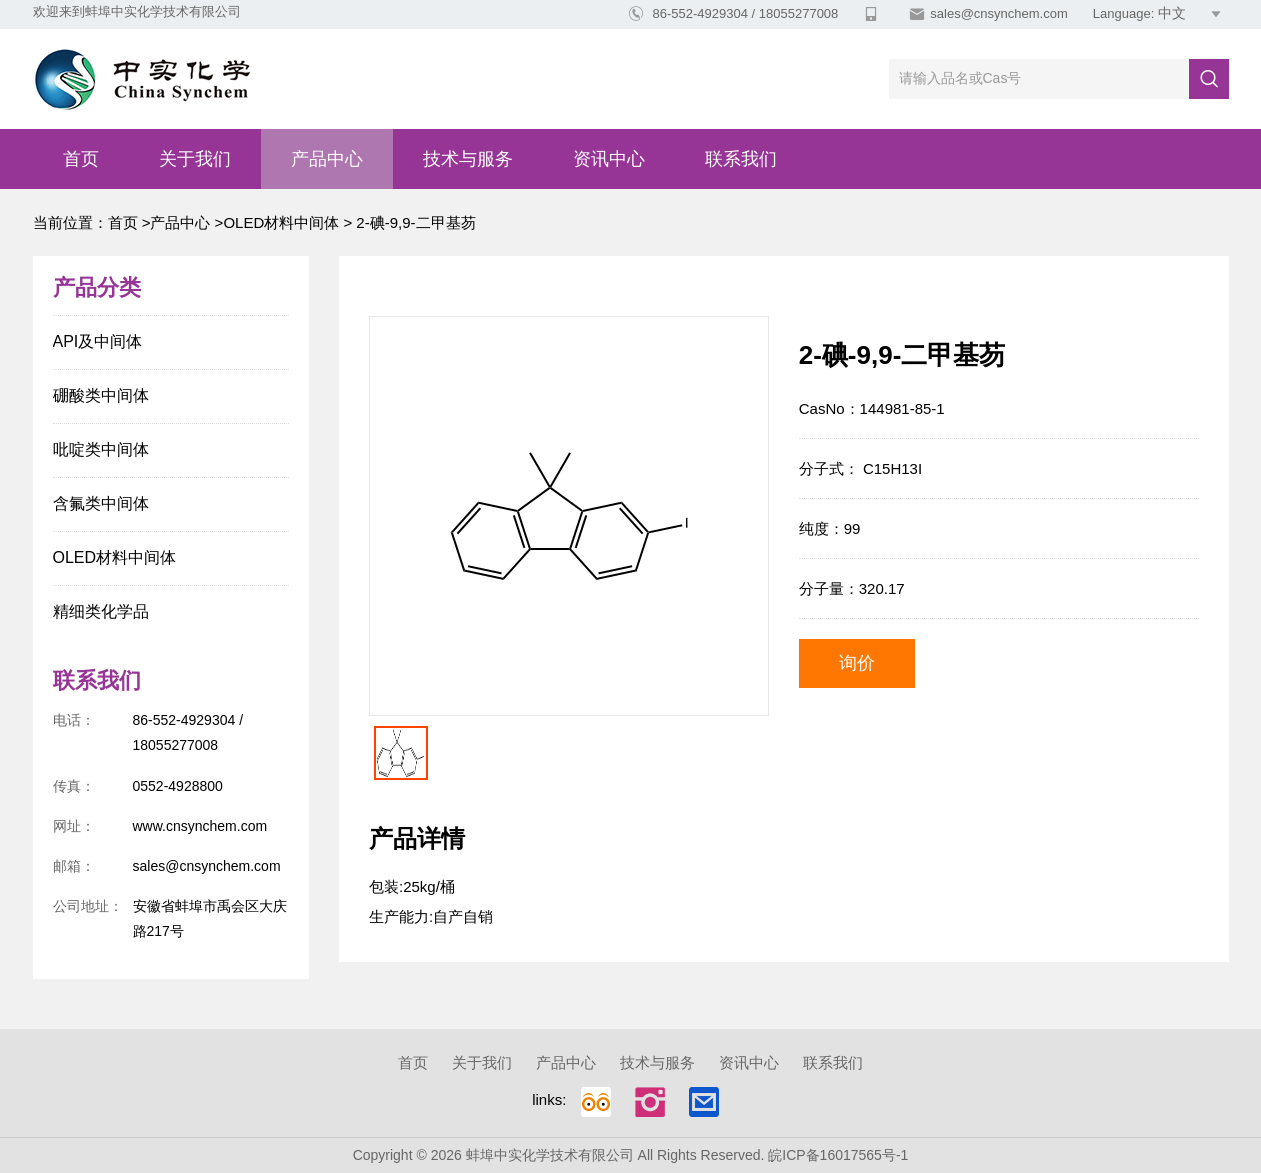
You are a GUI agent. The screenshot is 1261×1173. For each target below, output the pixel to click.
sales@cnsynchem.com (998, 13)
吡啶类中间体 (101, 449)
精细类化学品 (101, 611)
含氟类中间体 (101, 503)
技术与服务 (468, 159)
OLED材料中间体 (281, 222)
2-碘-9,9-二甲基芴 (413, 222)
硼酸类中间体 (101, 395)
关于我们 (195, 159)
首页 (81, 159)
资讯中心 (609, 159)
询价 (857, 663)
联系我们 (741, 159)
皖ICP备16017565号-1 (838, 1155)
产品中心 (327, 159)
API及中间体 (98, 341)
